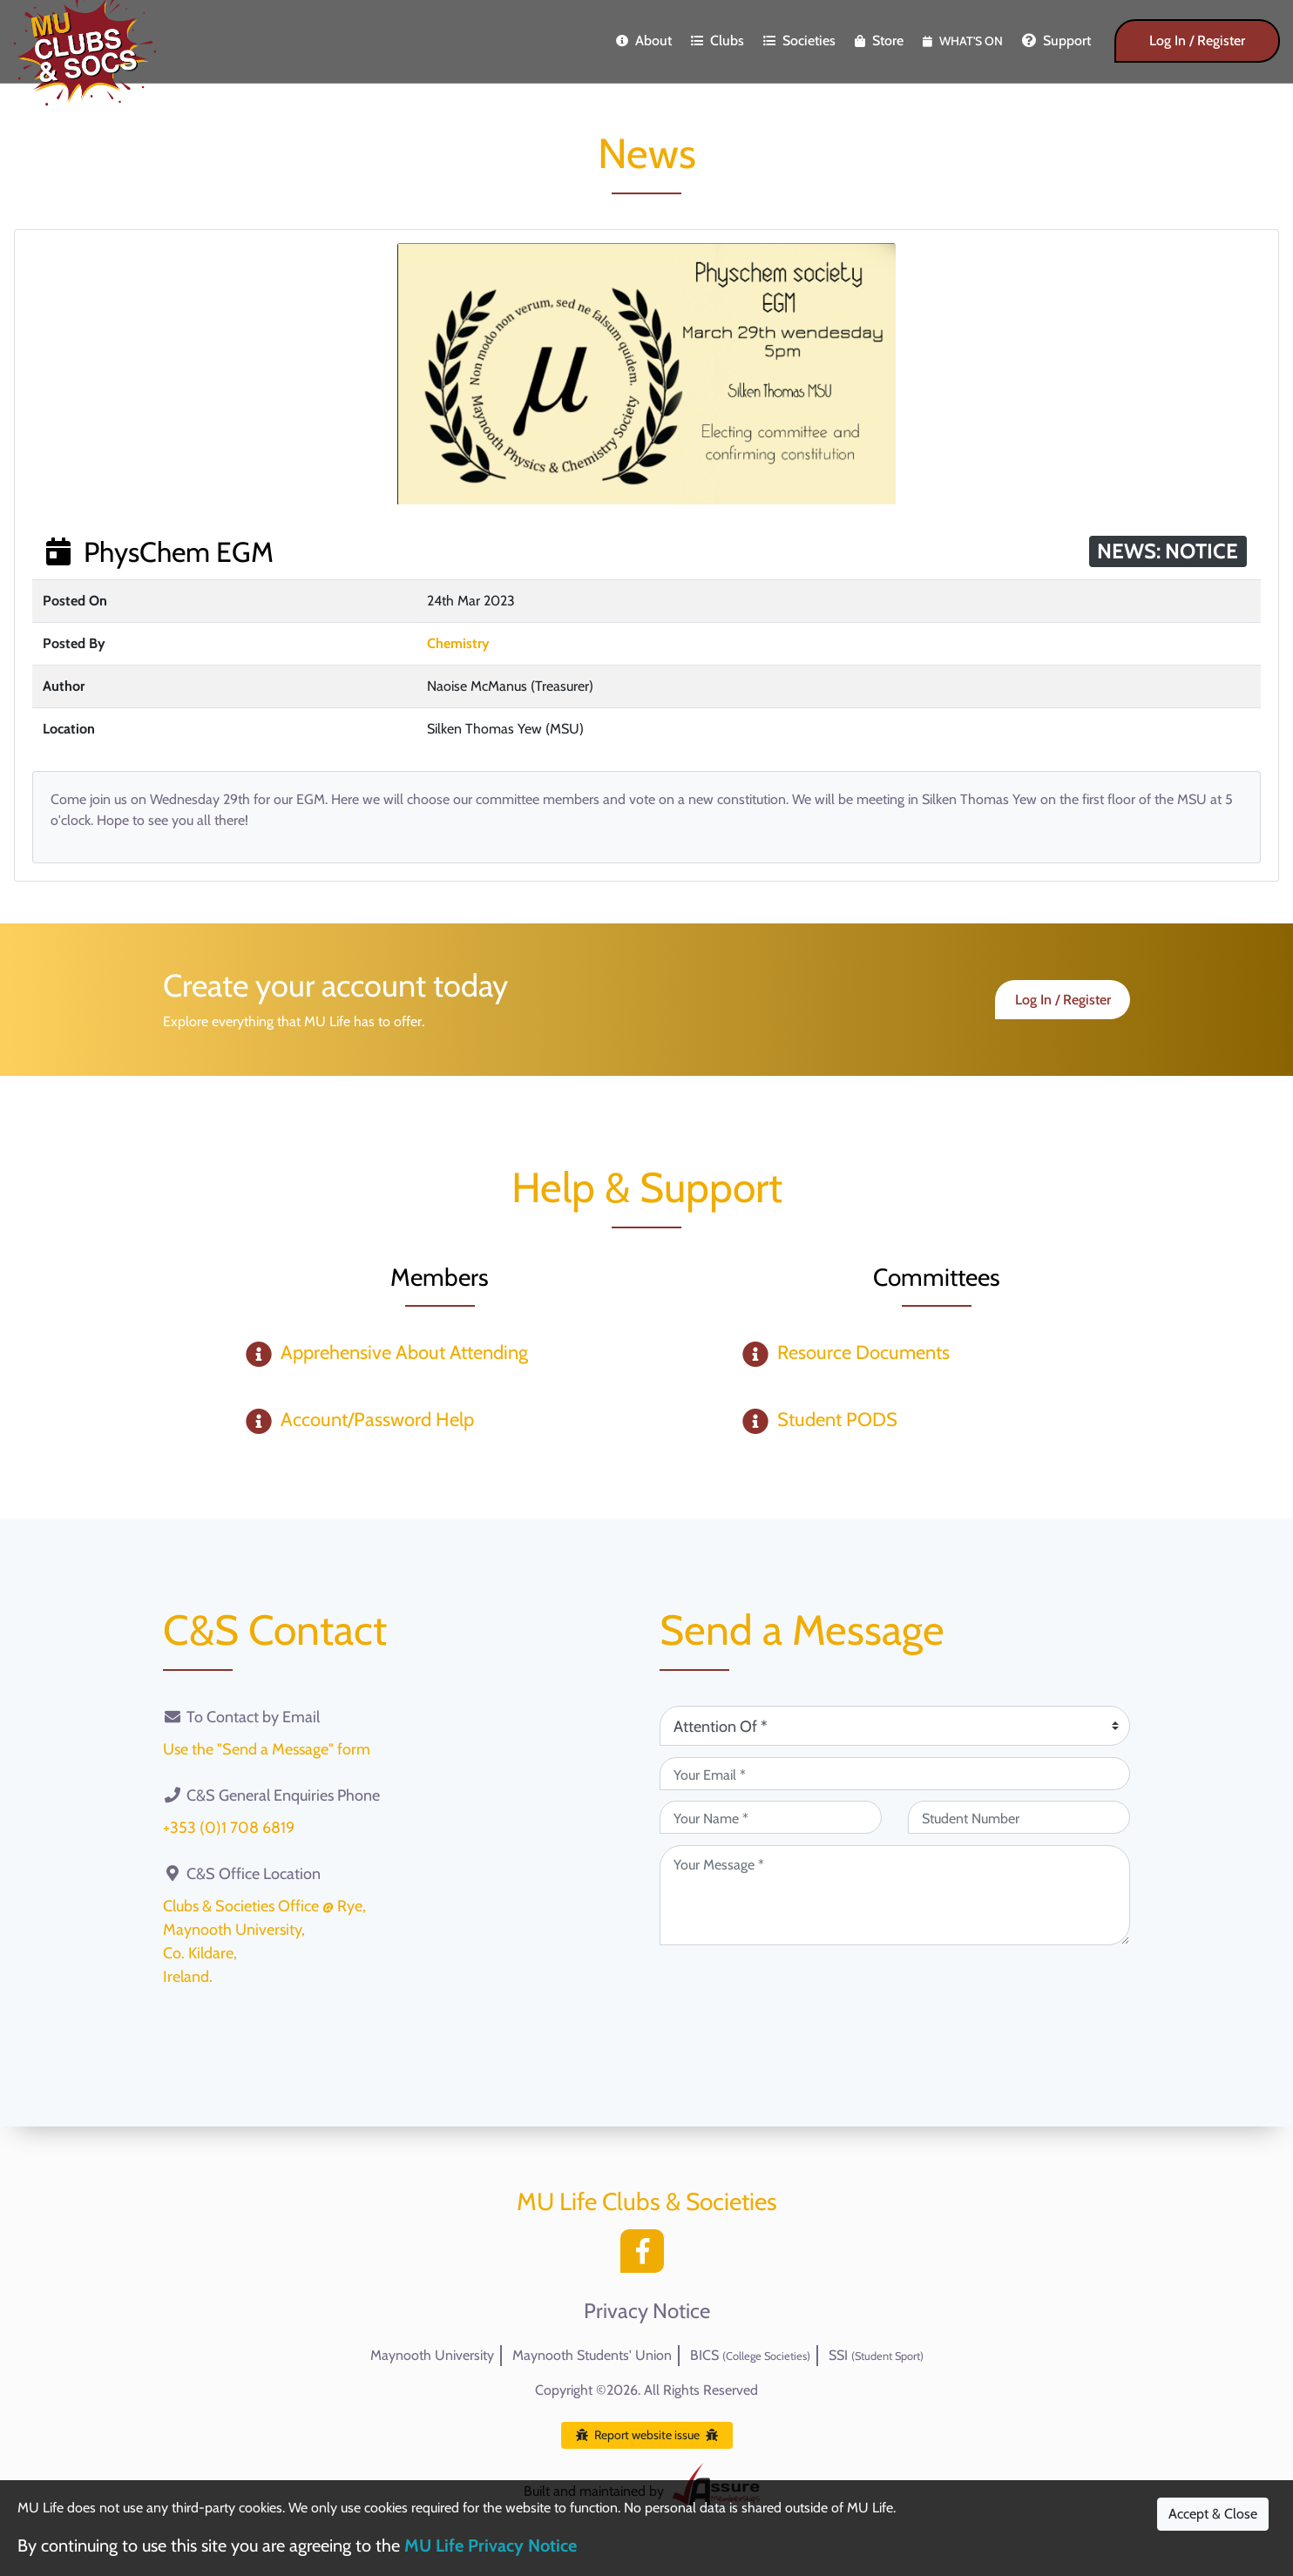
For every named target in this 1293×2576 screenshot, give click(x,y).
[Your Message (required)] (895, 1895)
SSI (876, 2355)
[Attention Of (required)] (895, 1726)
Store (879, 40)
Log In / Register (1197, 40)
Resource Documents (863, 1352)
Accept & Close (1212, 2513)
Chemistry (458, 643)
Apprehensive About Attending (404, 1352)
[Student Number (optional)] (1019, 1817)
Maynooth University (432, 2355)
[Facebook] (646, 2256)
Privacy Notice (647, 2311)
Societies (799, 40)
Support (1056, 40)
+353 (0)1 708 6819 (228, 1827)
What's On (963, 41)
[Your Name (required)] (771, 1817)
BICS (750, 2355)
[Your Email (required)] (895, 1773)
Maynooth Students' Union (592, 2355)
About (644, 40)
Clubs (717, 40)
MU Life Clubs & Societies (647, 2201)
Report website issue (647, 2435)
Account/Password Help (377, 1419)
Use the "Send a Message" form (266, 1749)
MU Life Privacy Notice (490, 2545)
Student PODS (837, 1419)
